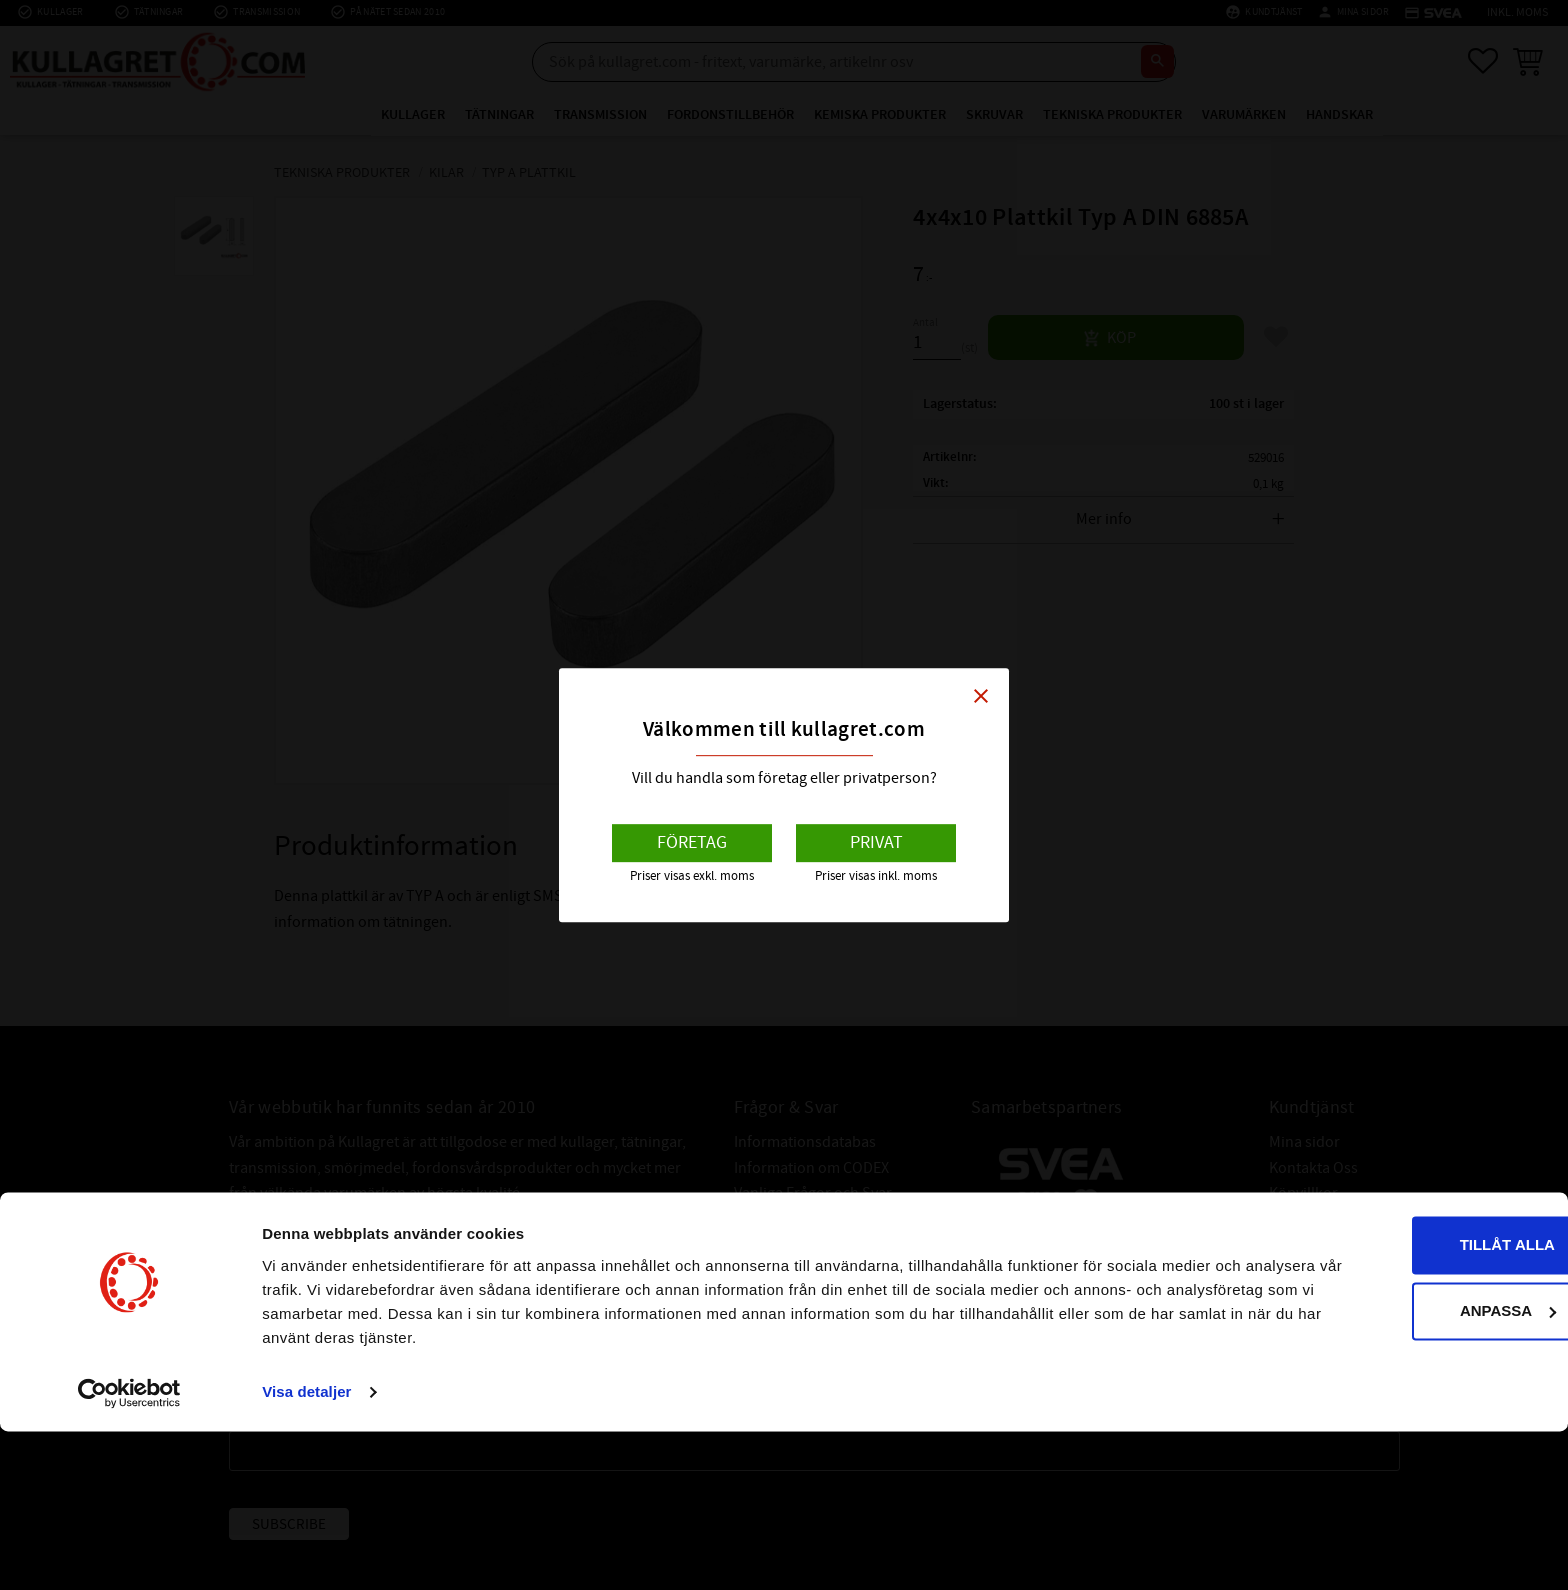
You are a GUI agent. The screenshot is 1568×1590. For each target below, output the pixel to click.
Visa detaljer (306, 1550)
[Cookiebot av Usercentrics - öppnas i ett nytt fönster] (129, 1551)
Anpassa (1402, 1468)
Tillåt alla (1400, 1403)
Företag (692, 842)
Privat (876, 842)
